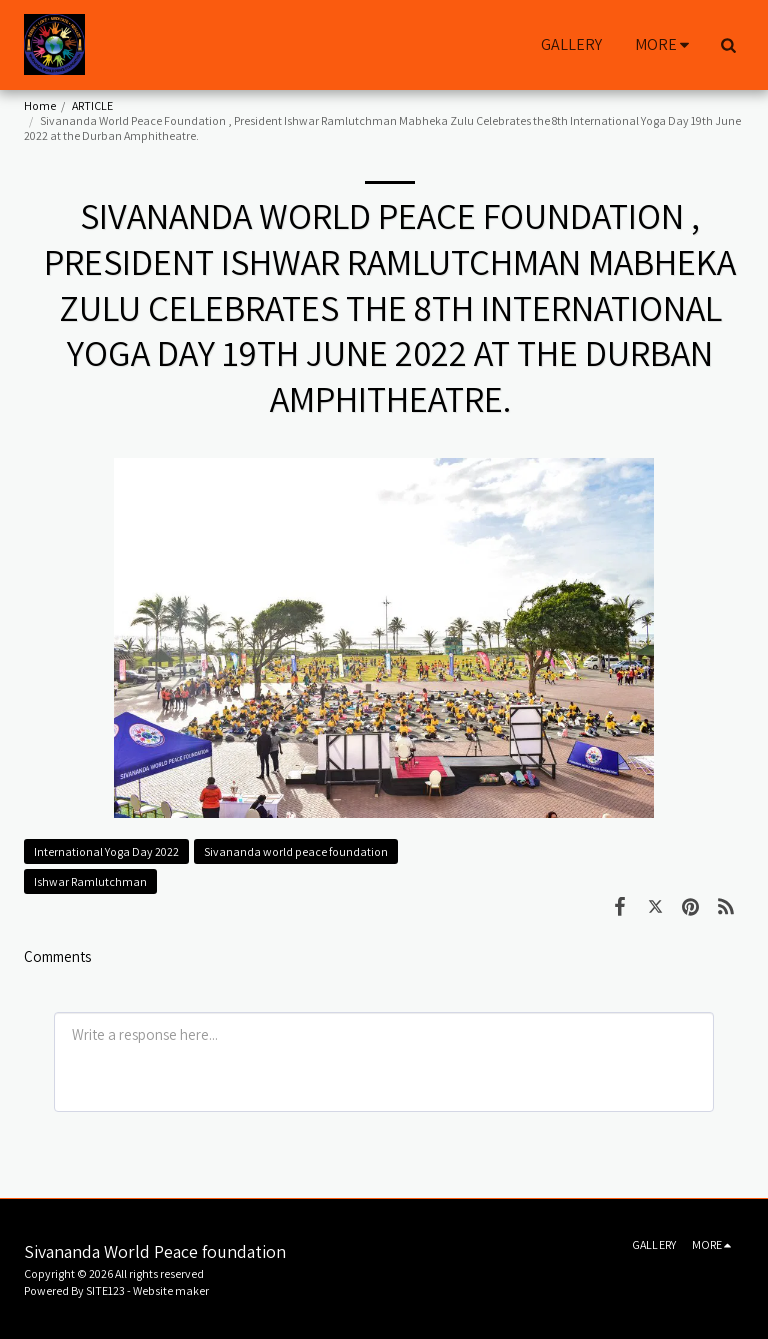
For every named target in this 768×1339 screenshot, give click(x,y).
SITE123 (105, 1290)
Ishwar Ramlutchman (90, 881)
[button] (728, 45)
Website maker (171, 1290)
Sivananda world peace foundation (296, 851)
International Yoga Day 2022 (106, 851)
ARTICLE (92, 105)
